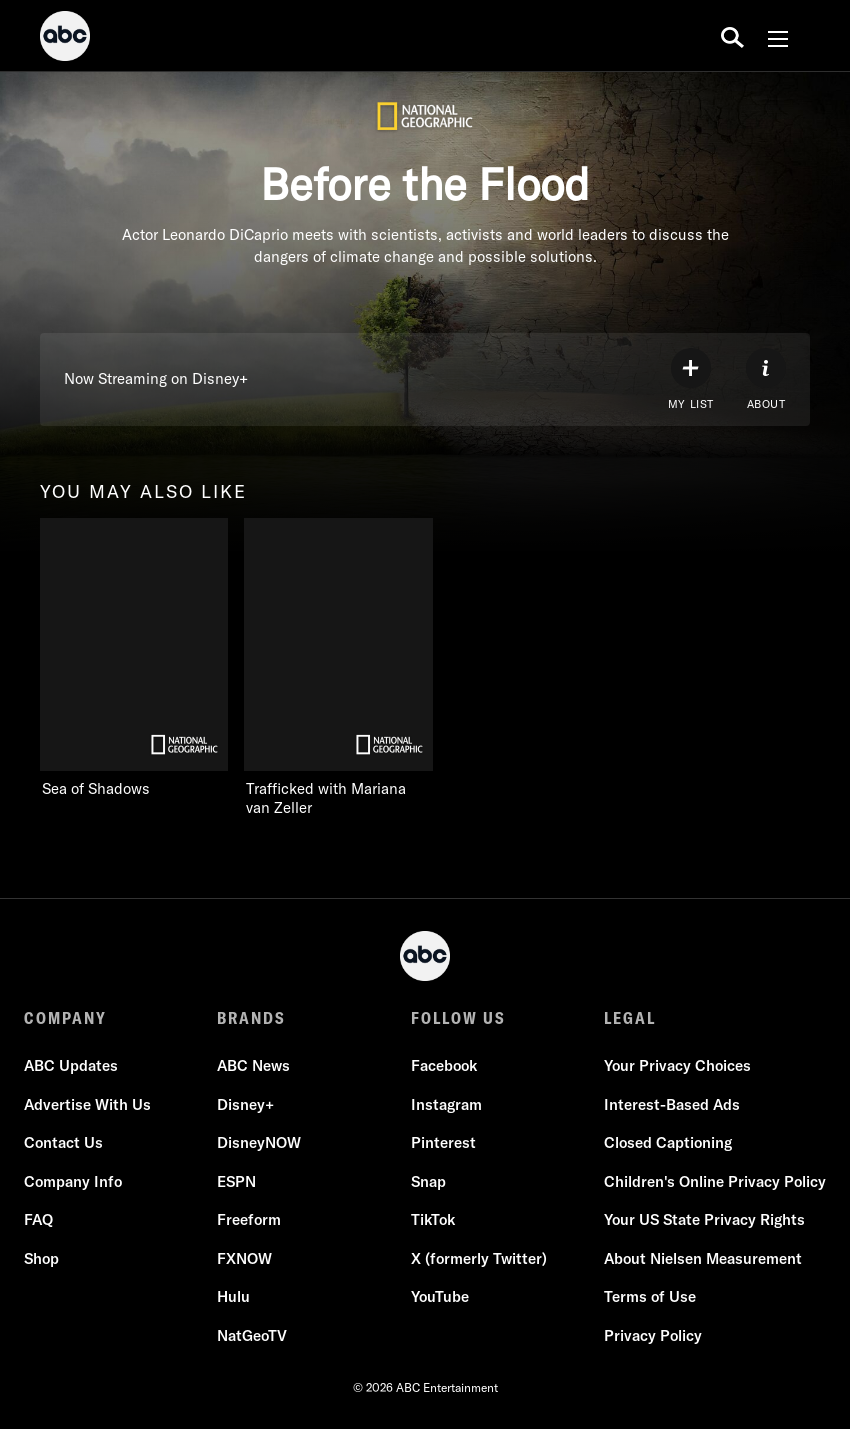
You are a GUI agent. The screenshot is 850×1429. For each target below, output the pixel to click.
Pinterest (443, 1142)
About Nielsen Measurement (703, 1258)
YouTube (440, 1296)
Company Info (73, 1181)
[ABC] (65, 39)
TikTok (433, 1219)
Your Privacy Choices (677, 1065)
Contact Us (63, 1142)
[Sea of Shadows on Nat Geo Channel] (134, 658)
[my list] (691, 379)
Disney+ (245, 1104)
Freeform (249, 1219)
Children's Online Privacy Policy (715, 1181)
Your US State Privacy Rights (704, 1219)
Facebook (444, 1065)
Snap (428, 1181)
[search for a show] (732, 36)
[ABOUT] (766, 379)
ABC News (253, 1065)
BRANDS (251, 1018)
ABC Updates (71, 1065)
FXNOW (244, 1258)
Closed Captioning (668, 1142)
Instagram (446, 1104)
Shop (41, 1258)
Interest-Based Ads (672, 1104)
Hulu (233, 1296)
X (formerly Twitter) (479, 1258)
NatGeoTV (252, 1335)
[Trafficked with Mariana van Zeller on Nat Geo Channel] (358, 668)
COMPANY (65, 1018)
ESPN (236, 1181)
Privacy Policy (653, 1335)
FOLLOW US (458, 1018)
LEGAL (630, 1018)
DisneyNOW (259, 1142)
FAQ (38, 1219)
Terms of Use (650, 1296)
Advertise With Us (87, 1104)
